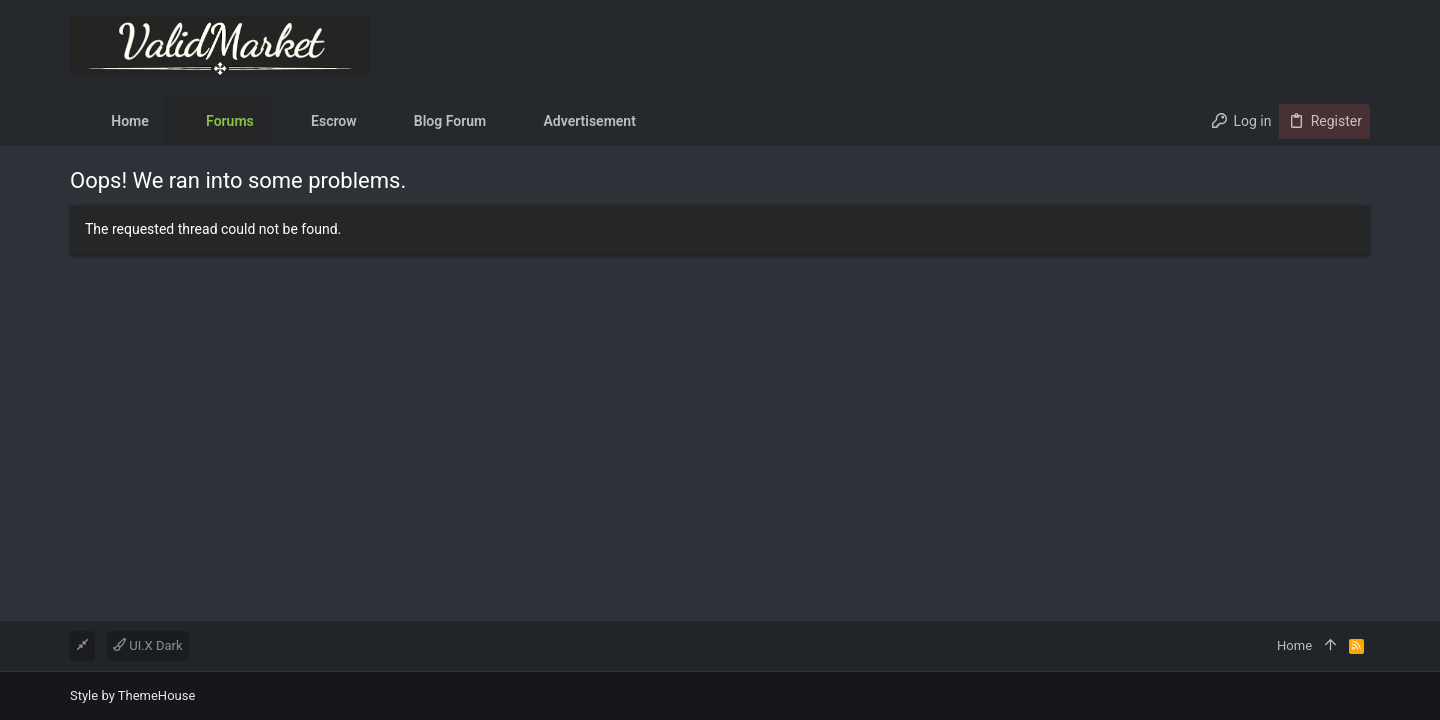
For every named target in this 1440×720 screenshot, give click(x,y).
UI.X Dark (148, 645)
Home (1294, 645)
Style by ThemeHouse (132, 695)
